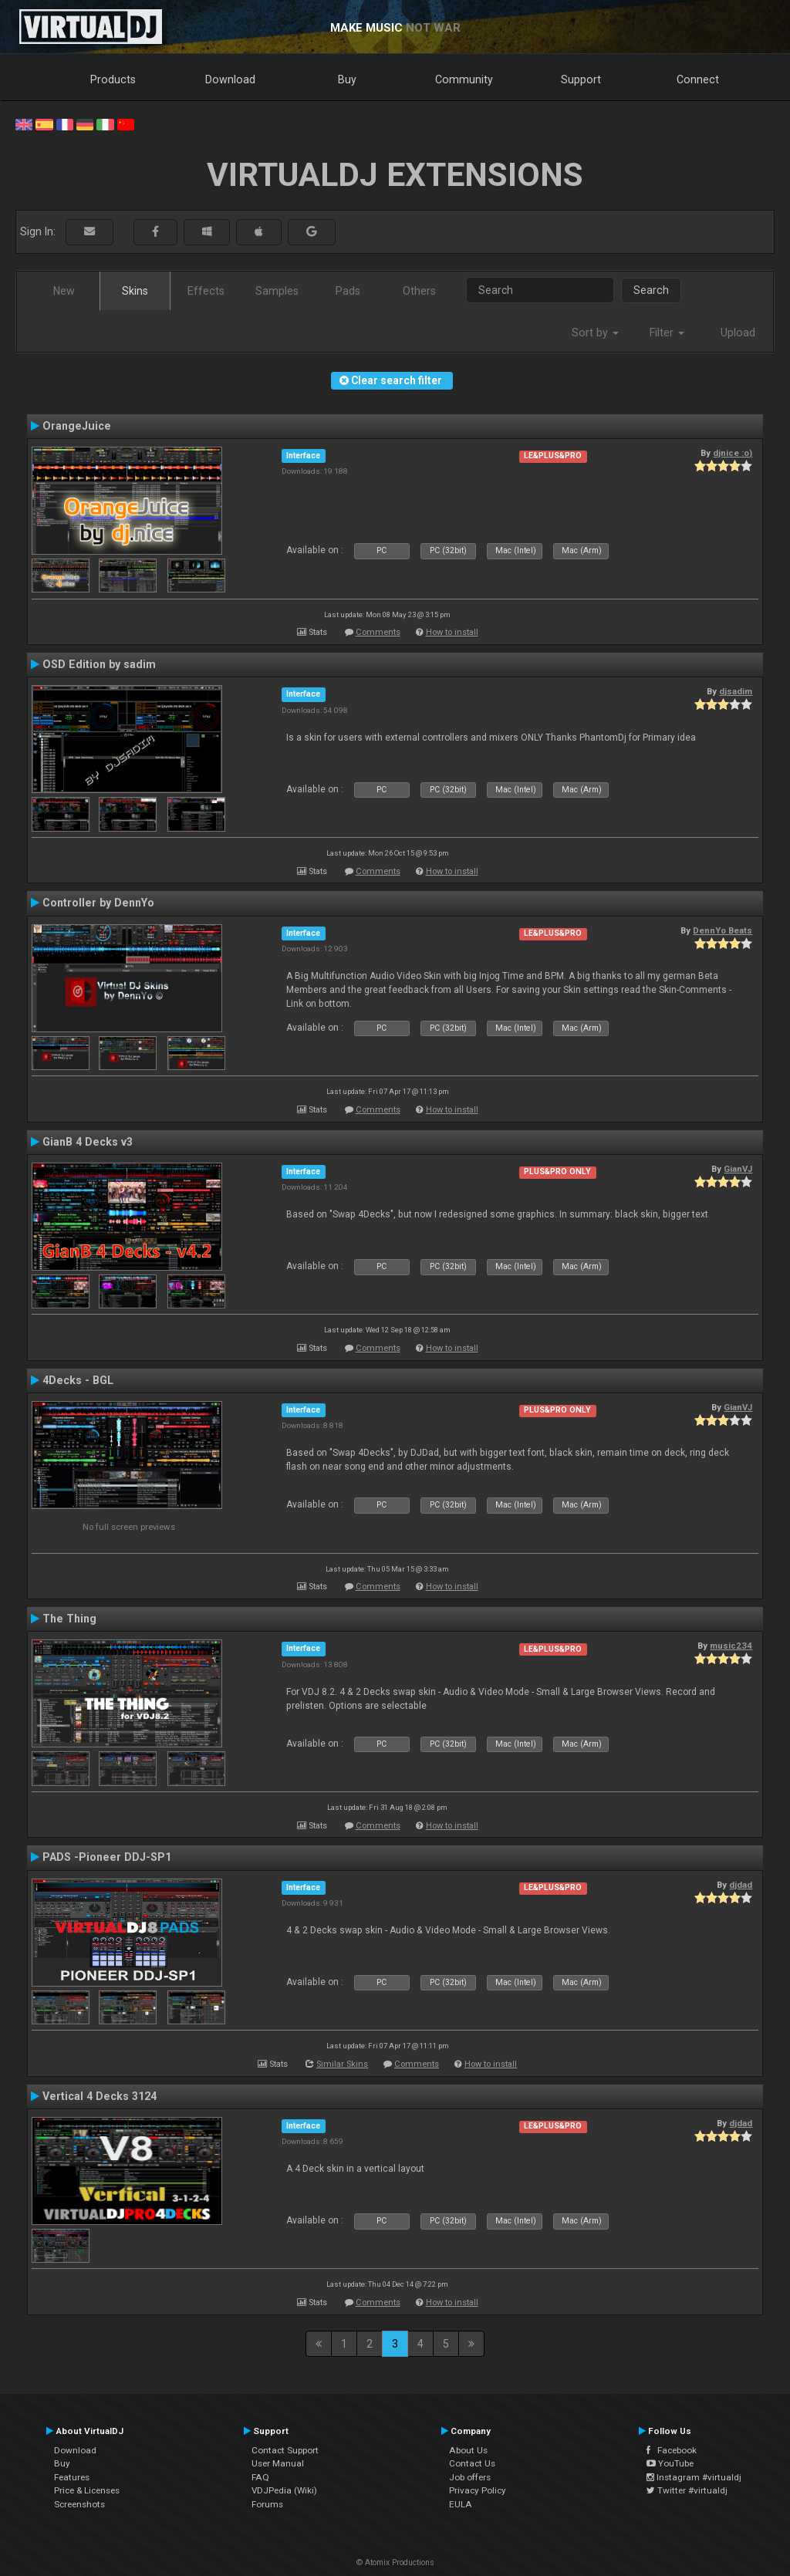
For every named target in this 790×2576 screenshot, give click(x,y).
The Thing (69, 1618)
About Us (468, 2450)
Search (651, 290)
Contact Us (472, 2463)
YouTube (670, 2463)
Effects (206, 291)
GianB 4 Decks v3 (87, 1142)
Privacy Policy (477, 2490)
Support (581, 79)
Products (113, 79)
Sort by (595, 332)
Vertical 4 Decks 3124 (99, 2096)
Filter (667, 332)
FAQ (260, 2477)
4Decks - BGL (77, 1380)
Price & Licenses (87, 2490)
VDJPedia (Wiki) (284, 2490)
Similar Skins (342, 2064)
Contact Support (285, 2450)
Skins (135, 291)
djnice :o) (732, 452)
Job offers (470, 2477)
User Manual (278, 2463)
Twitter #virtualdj (687, 2490)
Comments (378, 632)
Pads (348, 291)
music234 (731, 1645)
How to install (452, 632)
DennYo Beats (722, 930)
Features (71, 2477)
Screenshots (79, 2504)
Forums (267, 2504)
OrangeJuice (76, 426)
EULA (460, 2504)
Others (419, 291)
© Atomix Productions (395, 2562)
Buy (347, 79)
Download (230, 79)
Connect (698, 79)
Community (464, 79)
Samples (277, 291)
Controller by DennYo (98, 902)
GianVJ (738, 1168)
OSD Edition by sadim (99, 664)
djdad (740, 1884)
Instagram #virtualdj (694, 2477)
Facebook (672, 2450)
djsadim (735, 691)
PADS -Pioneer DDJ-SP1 (106, 1857)
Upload (738, 332)
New (64, 291)
